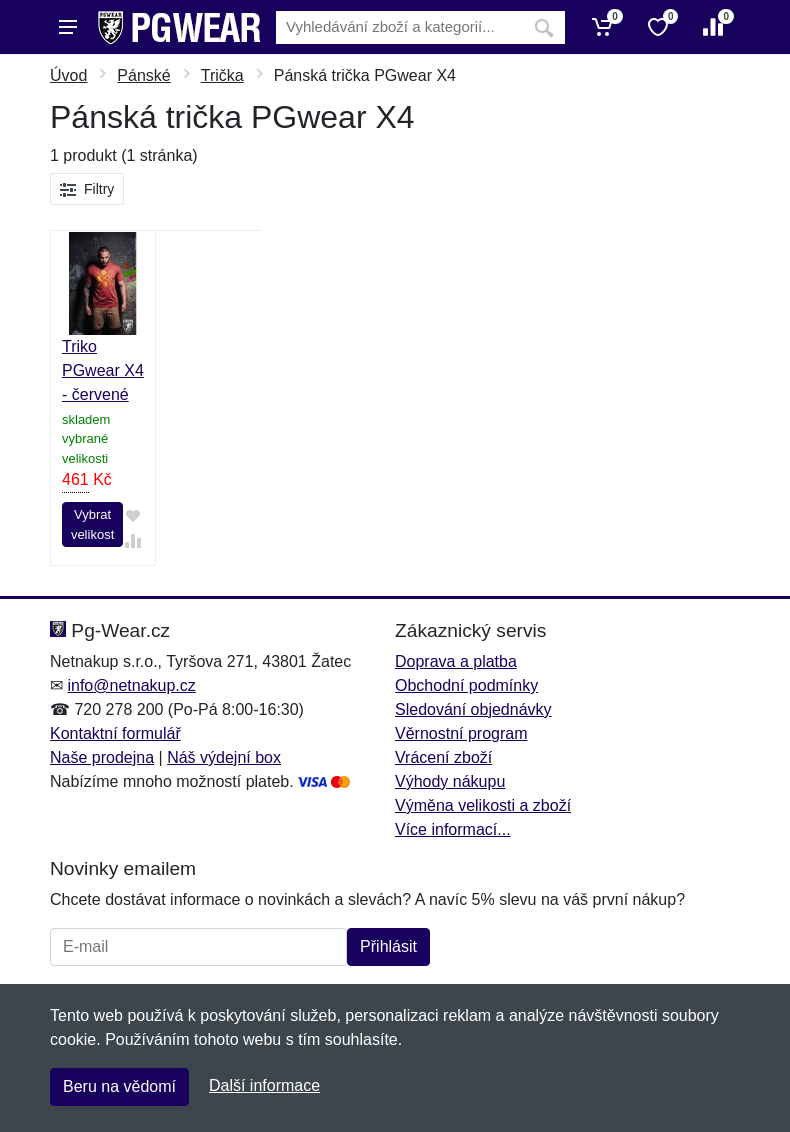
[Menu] (68, 27)
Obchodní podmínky (466, 685)
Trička (222, 75)
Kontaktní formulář (115, 733)
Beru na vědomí (119, 1086)
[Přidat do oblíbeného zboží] (133, 515)
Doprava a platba (456, 661)
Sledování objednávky (473, 709)
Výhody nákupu (450, 781)
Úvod (68, 75)
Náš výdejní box (224, 757)
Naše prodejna (102, 757)
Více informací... (453, 829)
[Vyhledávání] (399, 27)
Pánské (143, 75)
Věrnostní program (461, 733)
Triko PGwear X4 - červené (103, 370)
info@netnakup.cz (131, 685)
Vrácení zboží (443, 757)
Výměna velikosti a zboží (483, 805)
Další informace (264, 1085)
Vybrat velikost (92, 524)
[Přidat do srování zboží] (133, 541)
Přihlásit (388, 946)
